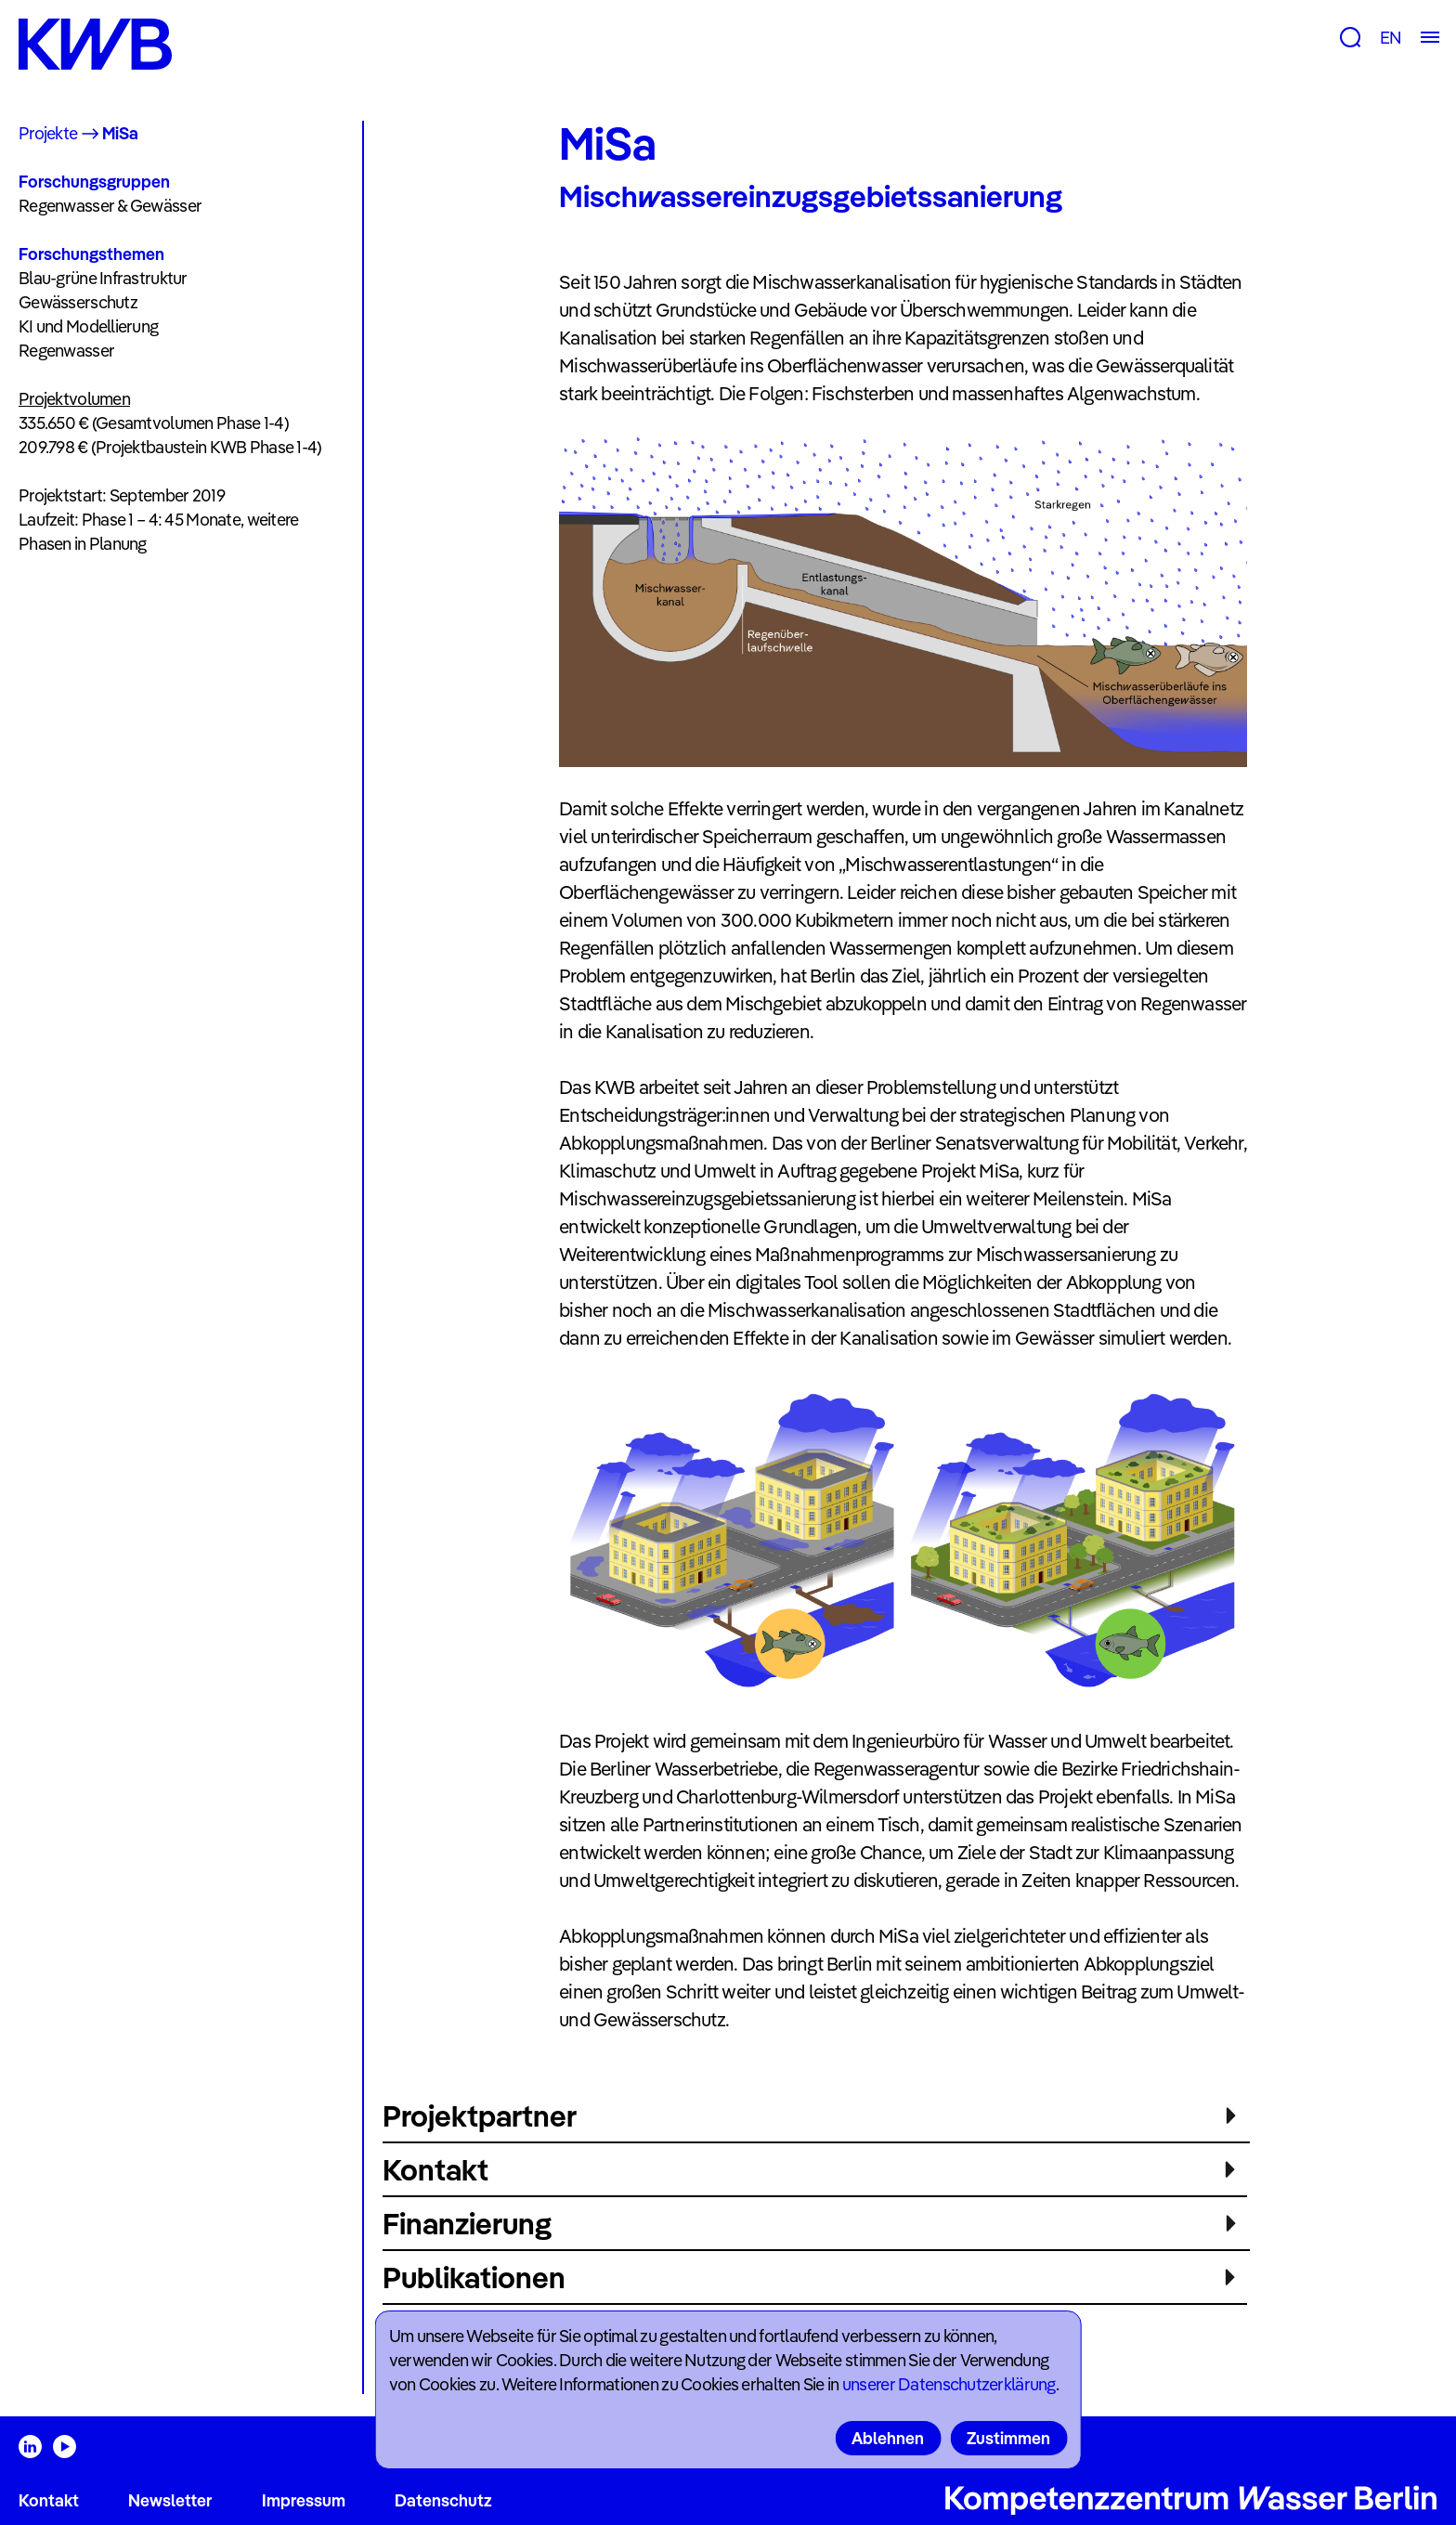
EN (1390, 37)
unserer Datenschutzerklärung (949, 2384)
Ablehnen (888, 2438)
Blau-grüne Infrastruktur (103, 278)
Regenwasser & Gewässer (110, 205)
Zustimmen (1008, 2438)
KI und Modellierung (88, 326)
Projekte (48, 133)
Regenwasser (66, 350)
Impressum (303, 2500)
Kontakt (49, 2500)
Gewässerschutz (78, 302)
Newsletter (170, 2500)
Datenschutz (443, 2500)
